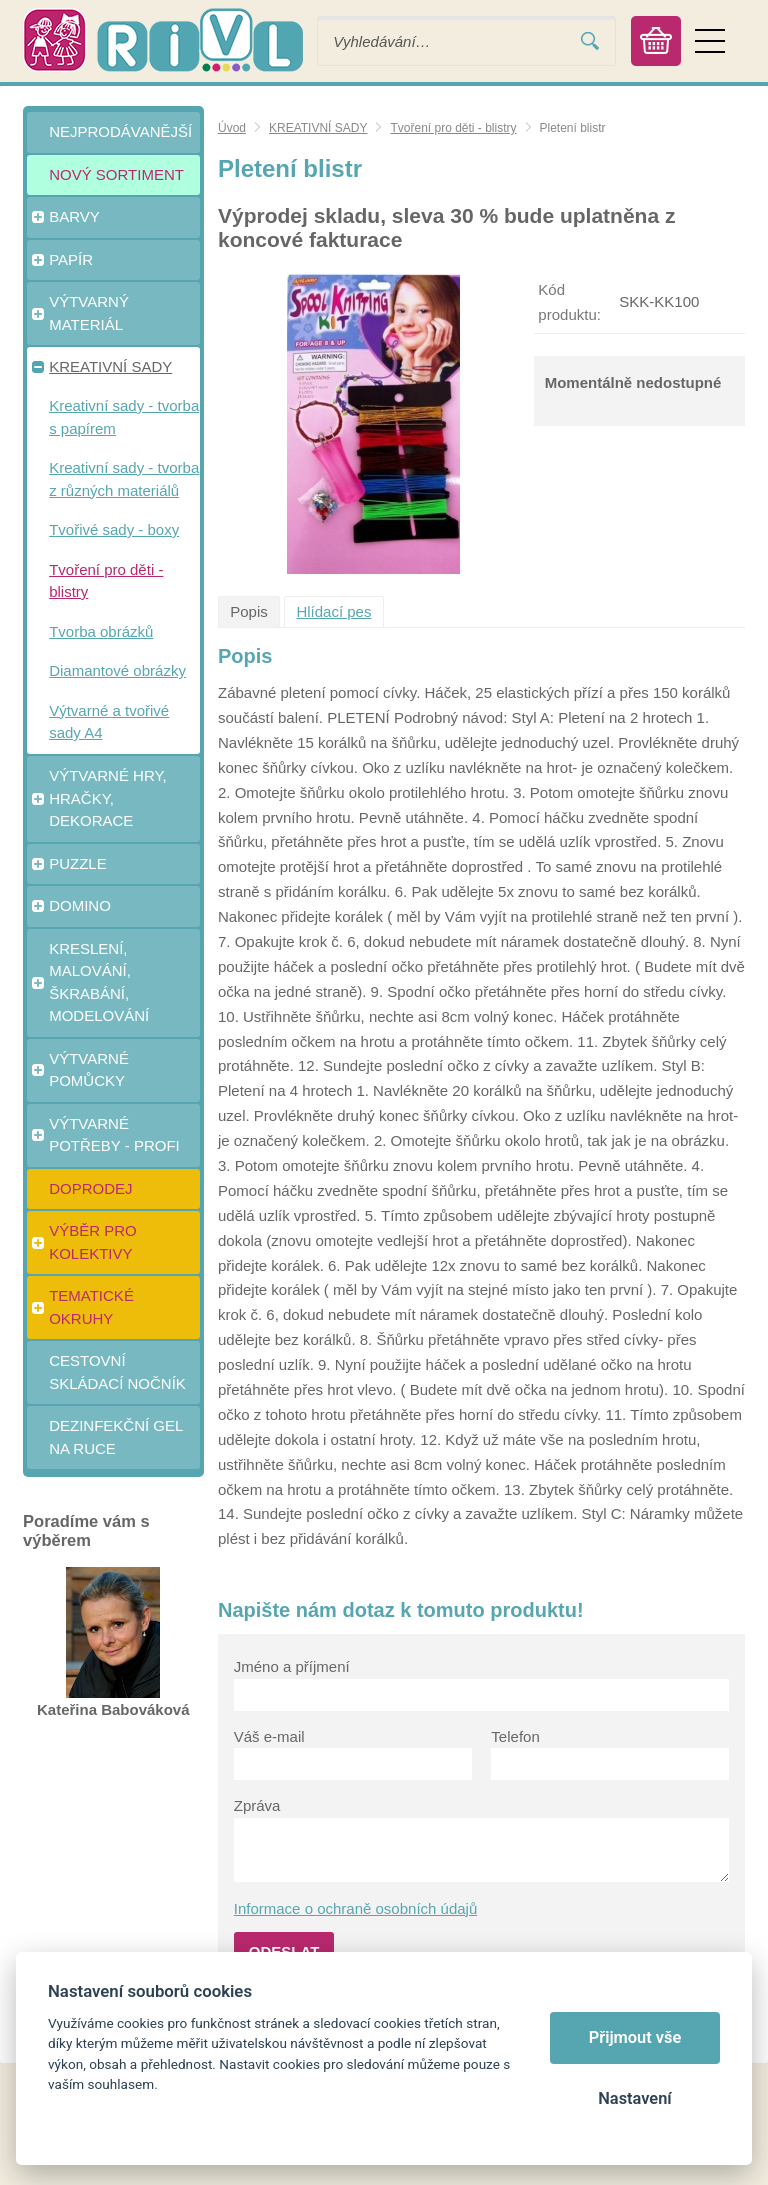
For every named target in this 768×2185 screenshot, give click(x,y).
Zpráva (257, 1805)
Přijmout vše (635, 2037)
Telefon (515, 1736)
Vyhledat (590, 41)
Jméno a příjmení (292, 1666)
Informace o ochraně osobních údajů (356, 1908)
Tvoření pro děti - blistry (453, 128)
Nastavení (634, 2098)
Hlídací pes (333, 611)
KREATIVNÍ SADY (318, 128)
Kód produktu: (569, 302)
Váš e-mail (269, 1736)
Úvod (232, 128)
